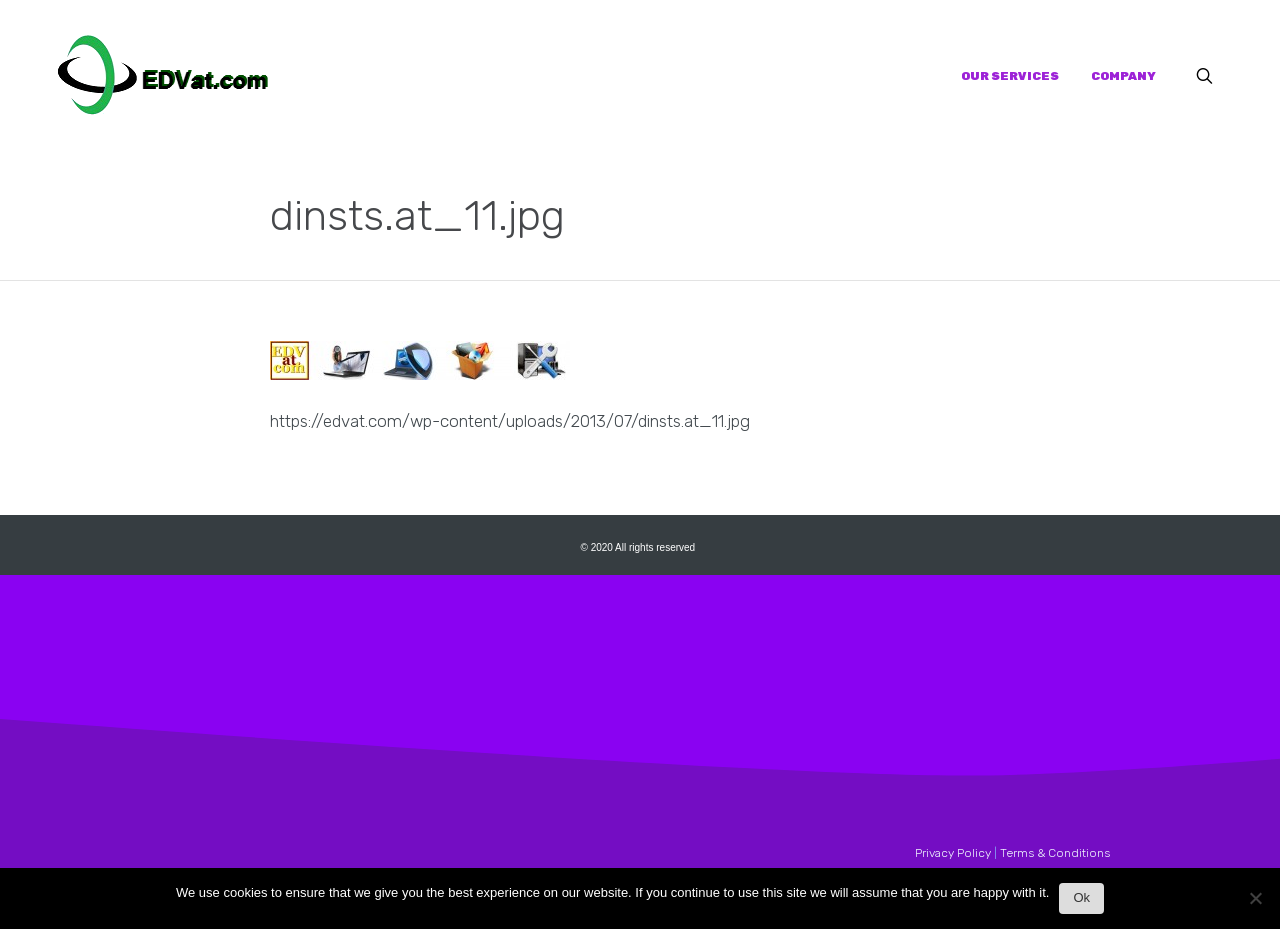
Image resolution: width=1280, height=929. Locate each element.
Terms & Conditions (1055, 853)
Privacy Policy (953, 853)
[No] (1255, 903)
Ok (1081, 897)
